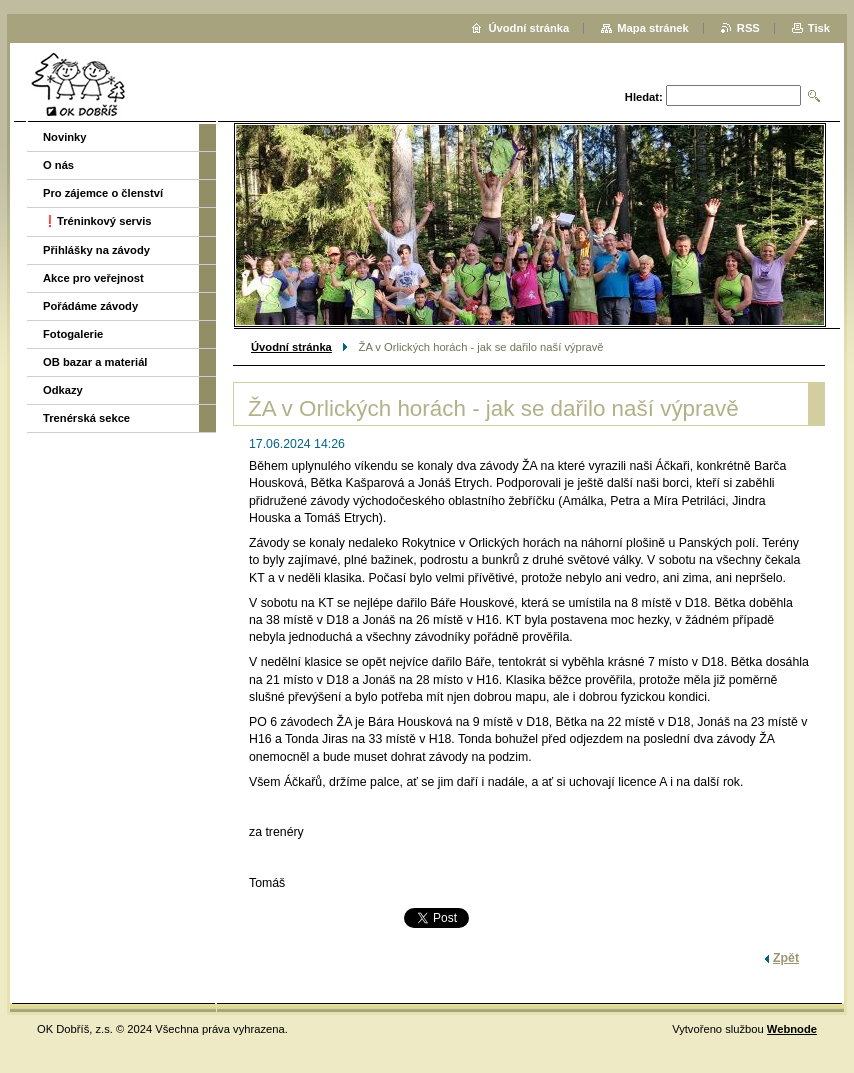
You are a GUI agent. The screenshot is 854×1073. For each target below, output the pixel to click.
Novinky (65, 137)
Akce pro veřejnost (93, 278)
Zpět (786, 958)
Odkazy (63, 390)
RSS (748, 28)
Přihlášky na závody (96, 250)
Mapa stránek (653, 28)
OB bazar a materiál (95, 362)
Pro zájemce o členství (103, 193)
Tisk (819, 28)
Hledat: (644, 97)
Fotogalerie (73, 334)
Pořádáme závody (90, 306)
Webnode (792, 1029)
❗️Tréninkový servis (97, 221)
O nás (58, 165)
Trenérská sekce (86, 418)
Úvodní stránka (291, 347)
